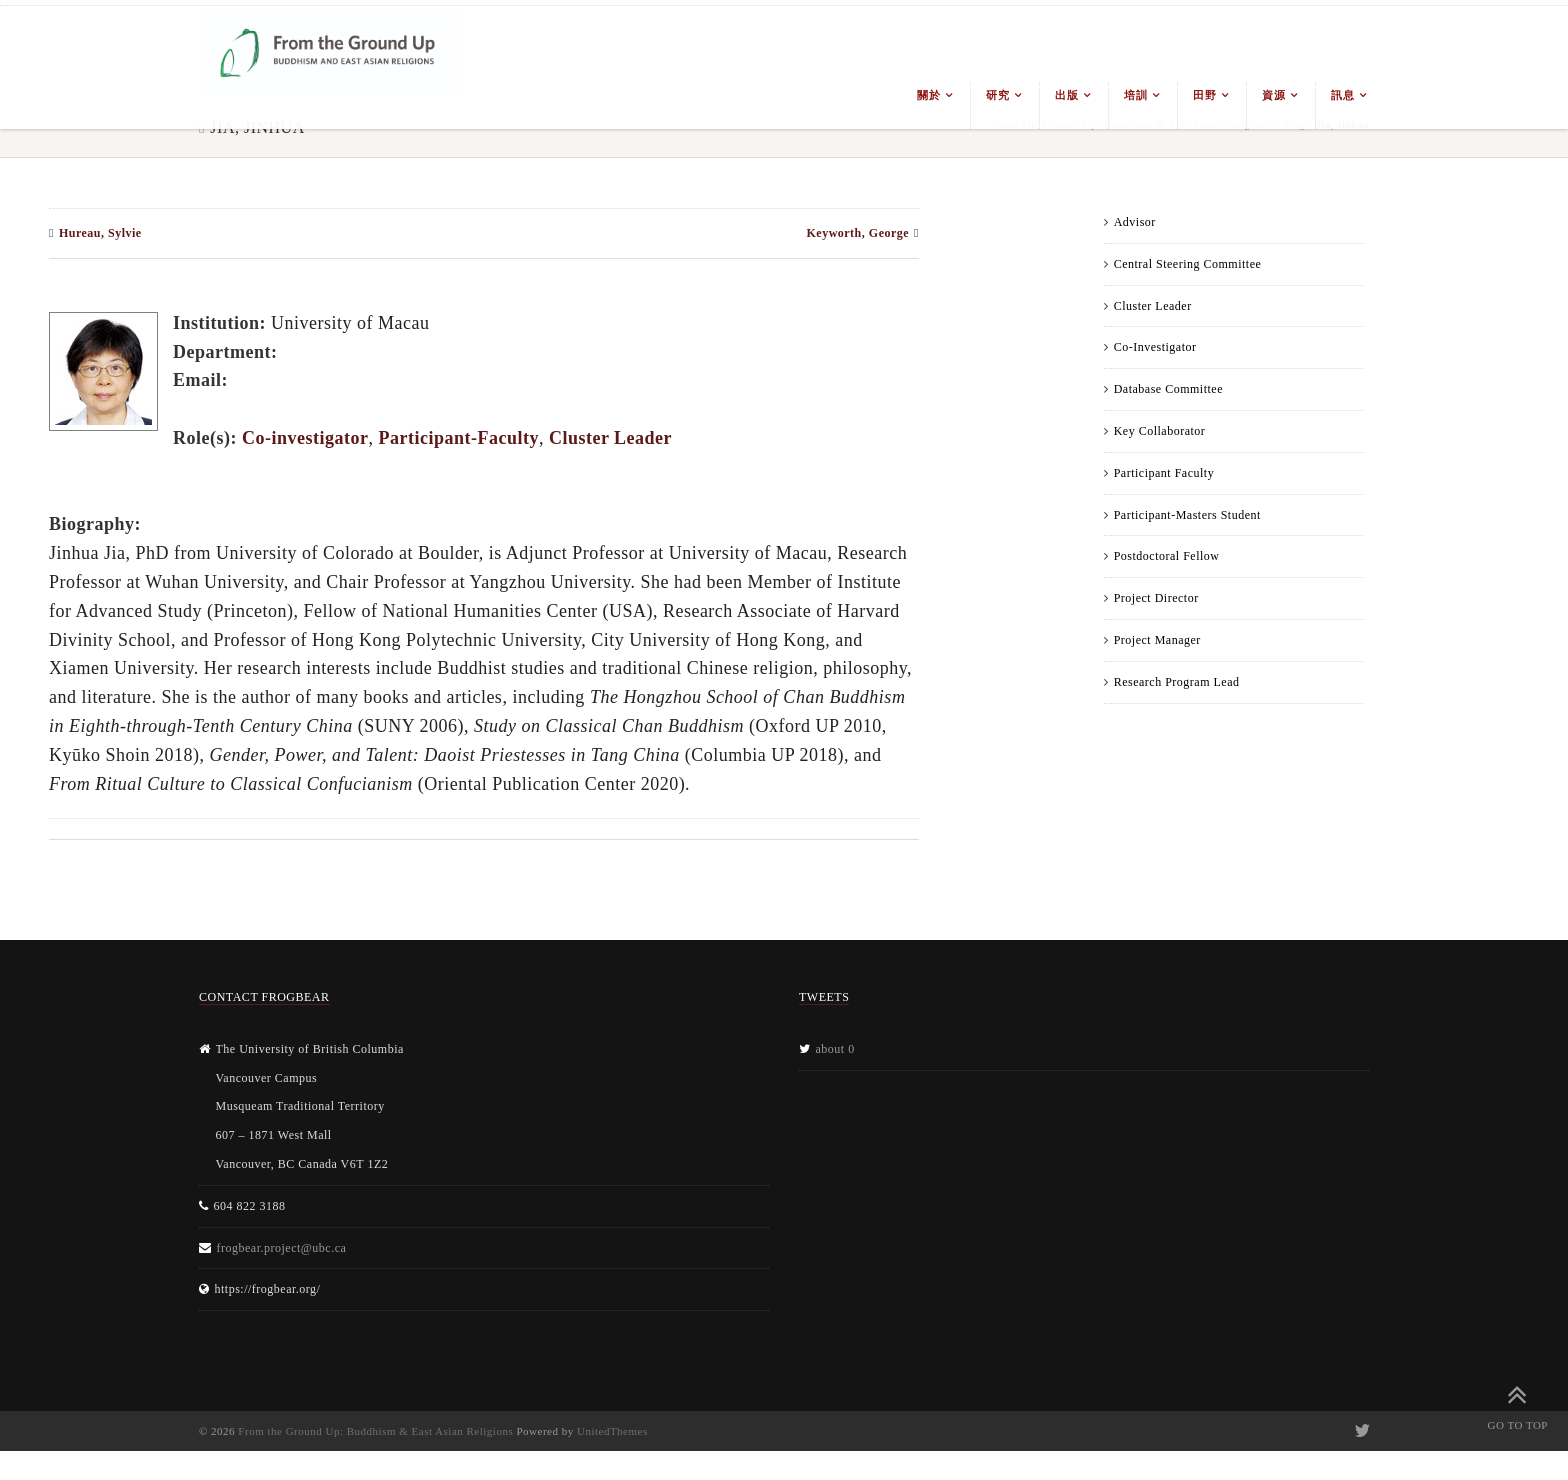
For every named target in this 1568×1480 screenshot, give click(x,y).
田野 (1204, 95)
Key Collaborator (1160, 431)
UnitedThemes (612, 1431)
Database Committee (1168, 389)
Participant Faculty (1164, 473)
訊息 (1342, 95)
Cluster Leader (1153, 306)
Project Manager (1157, 640)
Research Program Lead (1177, 682)
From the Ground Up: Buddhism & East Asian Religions (375, 1431)
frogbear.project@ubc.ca (282, 1248)
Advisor (1135, 222)
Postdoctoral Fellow (1167, 556)
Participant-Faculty (458, 438)
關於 (928, 95)
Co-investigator (305, 438)
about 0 (835, 1049)
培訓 (1135, 95)
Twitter (1360, 1431)
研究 (997, 95)
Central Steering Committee (1188, 264)
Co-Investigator (1155, 347)
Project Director (1156, 598)
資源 (1273, 95)
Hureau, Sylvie (100, 233)
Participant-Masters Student (1187, 515)
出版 (1066, 95)
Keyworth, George (857, 233)
